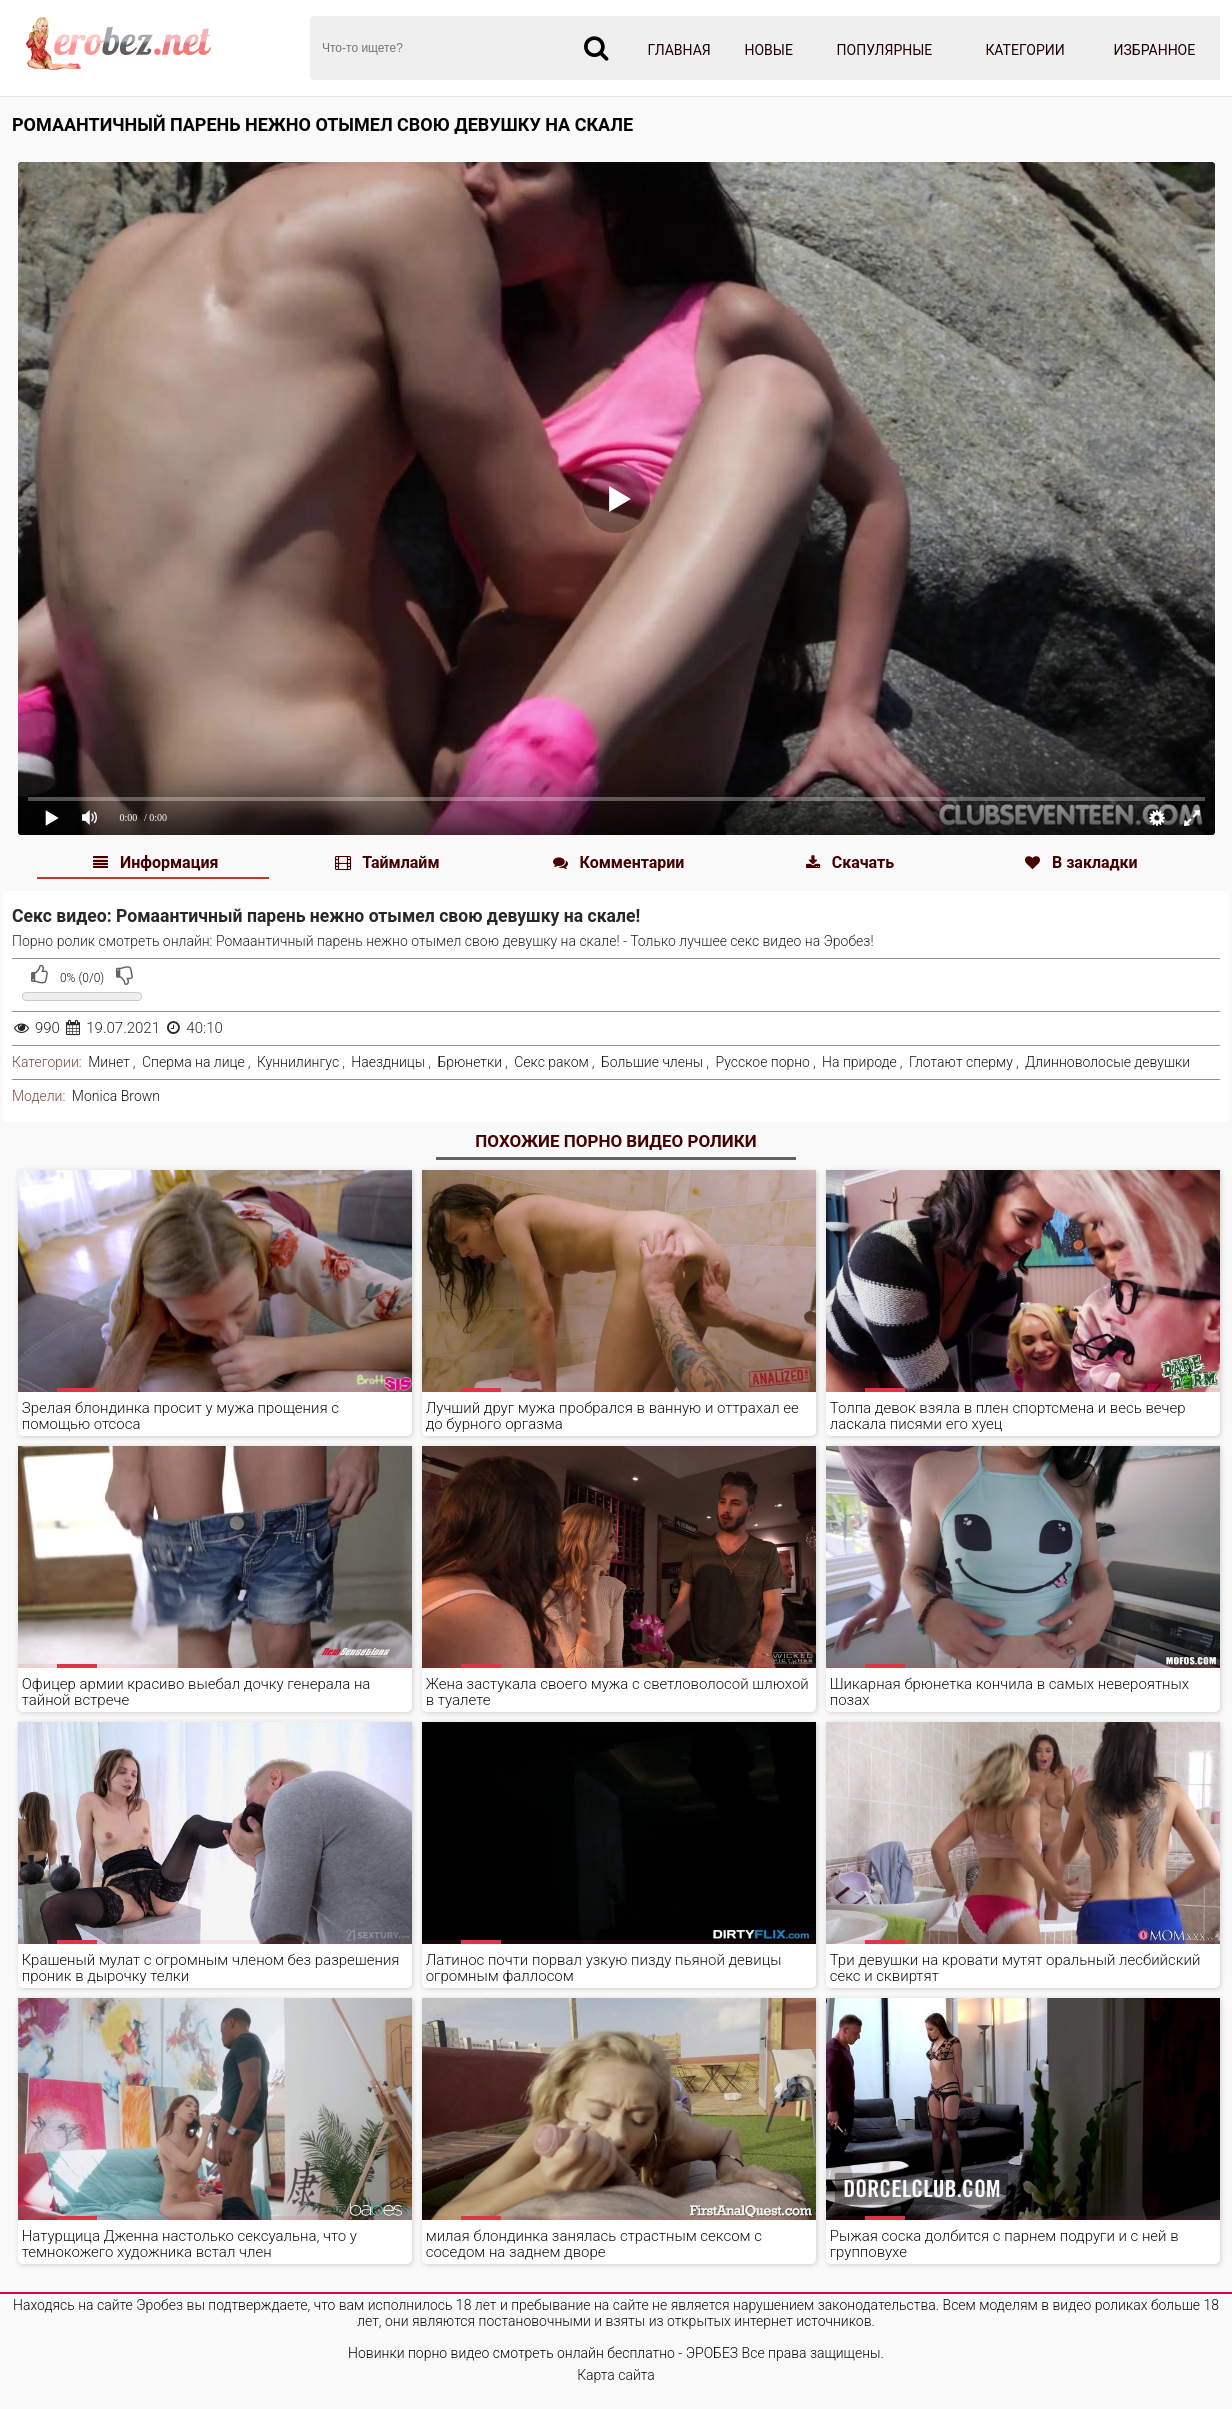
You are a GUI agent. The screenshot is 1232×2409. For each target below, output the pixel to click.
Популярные (885, 50)
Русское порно (762, 1062)
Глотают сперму (961, 1062)
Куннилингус (298, 1062)
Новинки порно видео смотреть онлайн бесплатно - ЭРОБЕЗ (543, 2353)
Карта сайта (616, 2375)
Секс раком (551, 1062)
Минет (109, 1062)
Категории (1024, 50)
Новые (768, 50)
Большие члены (652, 1062)
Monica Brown (116, 1096)
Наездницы (388, 1062)
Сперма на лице (193, 1062)
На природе (859, 1062)
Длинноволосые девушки (1107, 1062)
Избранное (1155, 50)
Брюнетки (469, 1062)
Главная (679, 50)
